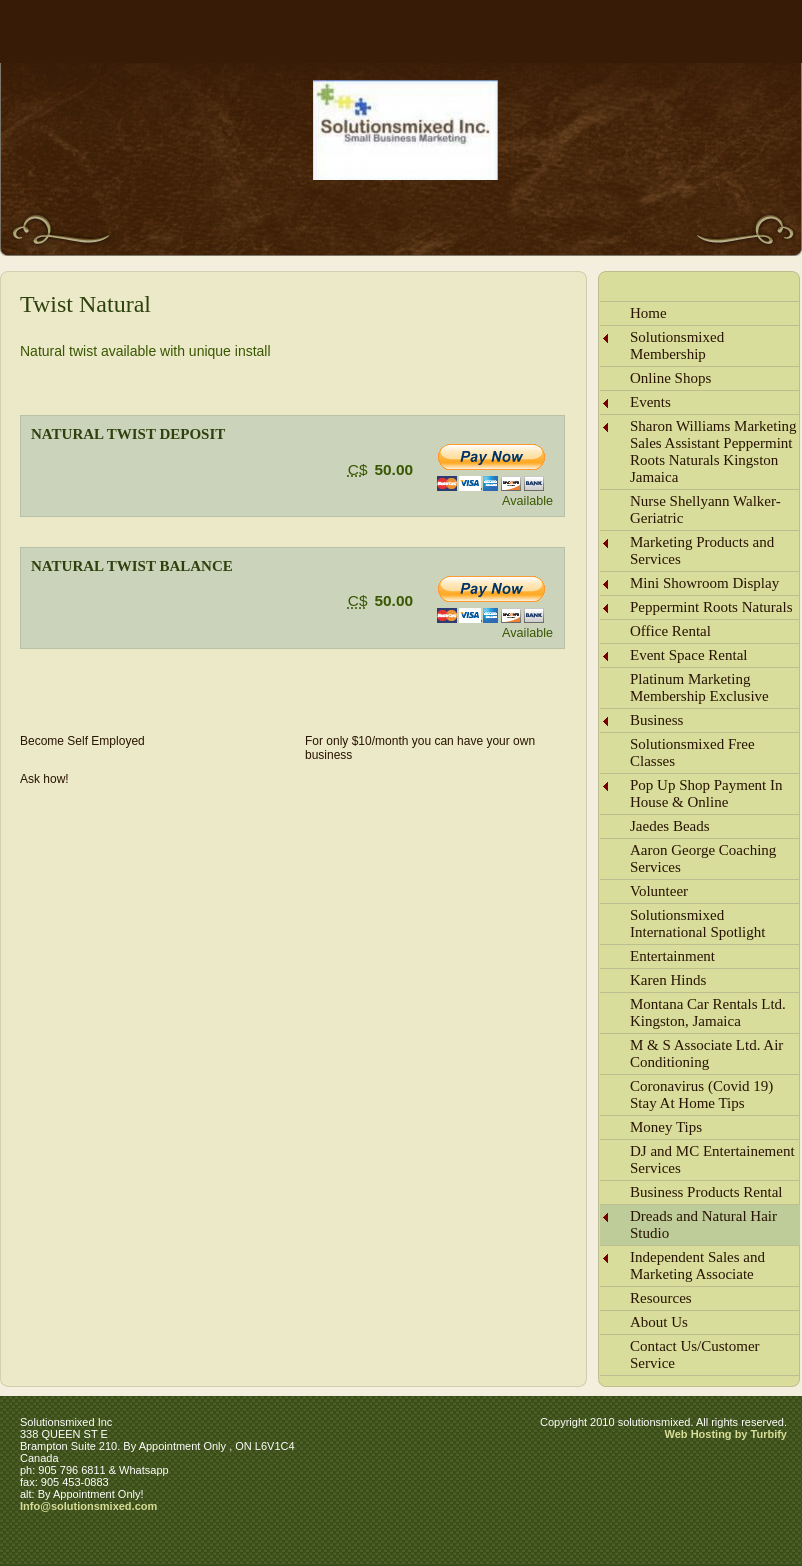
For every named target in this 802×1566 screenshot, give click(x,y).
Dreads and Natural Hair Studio (703, 1224)
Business (656, 720)
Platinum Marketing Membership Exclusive (699, 687)
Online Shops (670, 378)
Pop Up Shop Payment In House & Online (706, 793)
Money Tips (666, 1127)
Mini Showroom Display (704, 583)
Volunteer (659, 891)
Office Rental (670, 631)
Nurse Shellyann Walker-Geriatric (705, 509)
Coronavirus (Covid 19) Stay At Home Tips (701, 1094)
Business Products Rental (706, 1192)
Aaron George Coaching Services (703, 858)
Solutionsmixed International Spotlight (697, 923)
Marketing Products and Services (702, 550)
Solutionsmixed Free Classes (692, 752)
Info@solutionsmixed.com (88, 1506)
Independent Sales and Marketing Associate (697, 1265)
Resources (661, 1298)
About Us (659, 1322)
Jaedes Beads (670, 826)
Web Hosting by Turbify (726, 1434)
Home (648, 313)
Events (650, 402)
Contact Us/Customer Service (695, 1354)
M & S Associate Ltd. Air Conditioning (706, 1053)
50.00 (393, 469)
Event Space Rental (688, 655)
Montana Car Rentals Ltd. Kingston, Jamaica (708, 1012)
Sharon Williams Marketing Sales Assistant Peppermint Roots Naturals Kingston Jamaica (713, 451)
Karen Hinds (668, 980)
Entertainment (672, 956)
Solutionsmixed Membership (677, 345)
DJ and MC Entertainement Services (712, 1159)
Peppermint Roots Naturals (711, 607)
